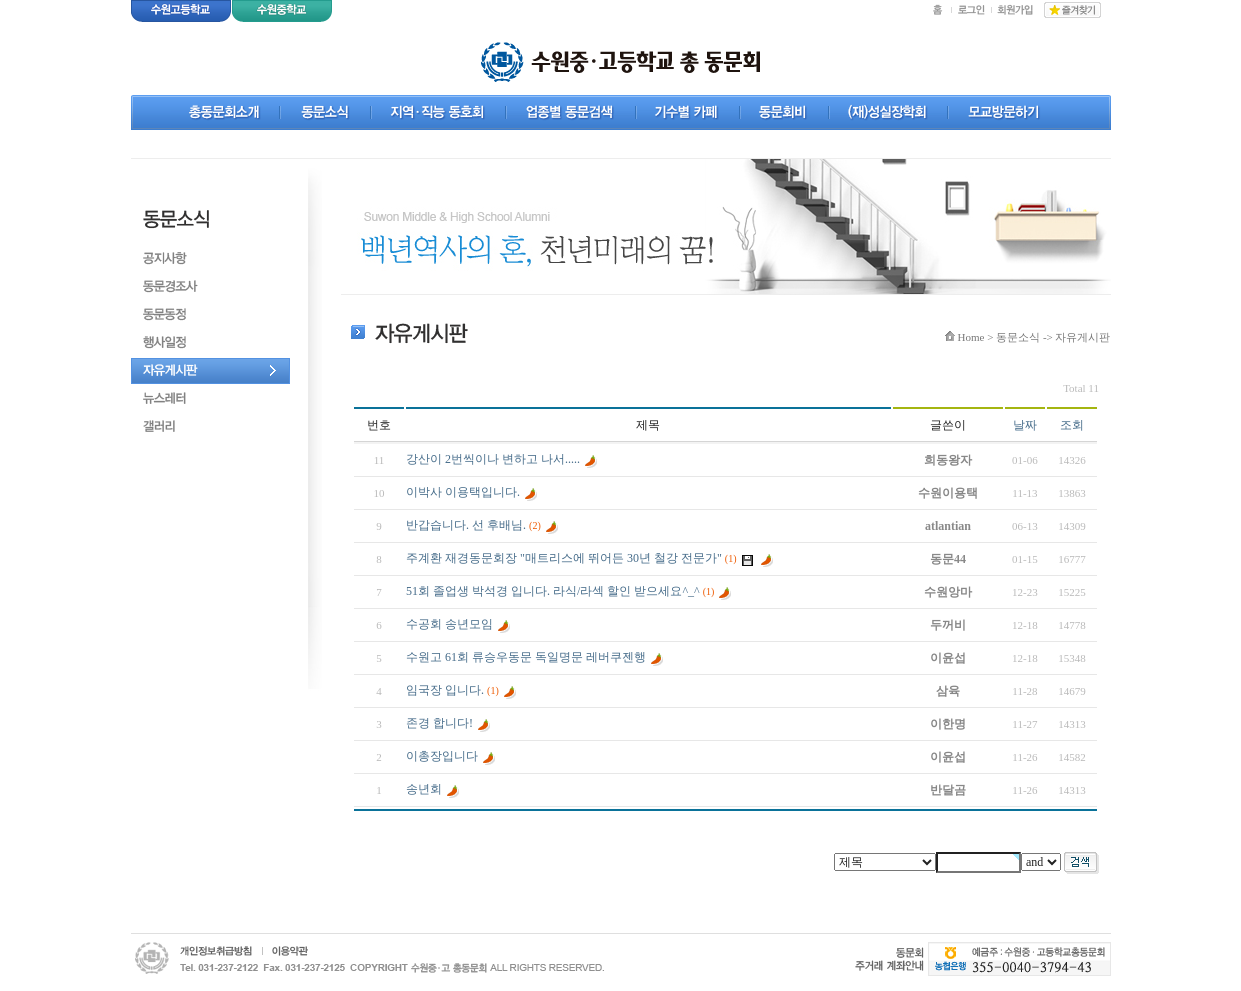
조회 (1072, 425)
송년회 (424, 789)
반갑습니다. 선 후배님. (466, 525)
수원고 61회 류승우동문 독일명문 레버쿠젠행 (526, 657)
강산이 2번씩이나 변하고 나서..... (493, 459)
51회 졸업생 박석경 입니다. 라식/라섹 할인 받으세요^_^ (553, 591)
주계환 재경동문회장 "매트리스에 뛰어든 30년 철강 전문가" (564, 558)
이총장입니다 (442, 756)
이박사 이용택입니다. (463, 492)
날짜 (1025, 425)
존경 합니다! (439, 723)
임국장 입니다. (445, 690)
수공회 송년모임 (449, 624)
